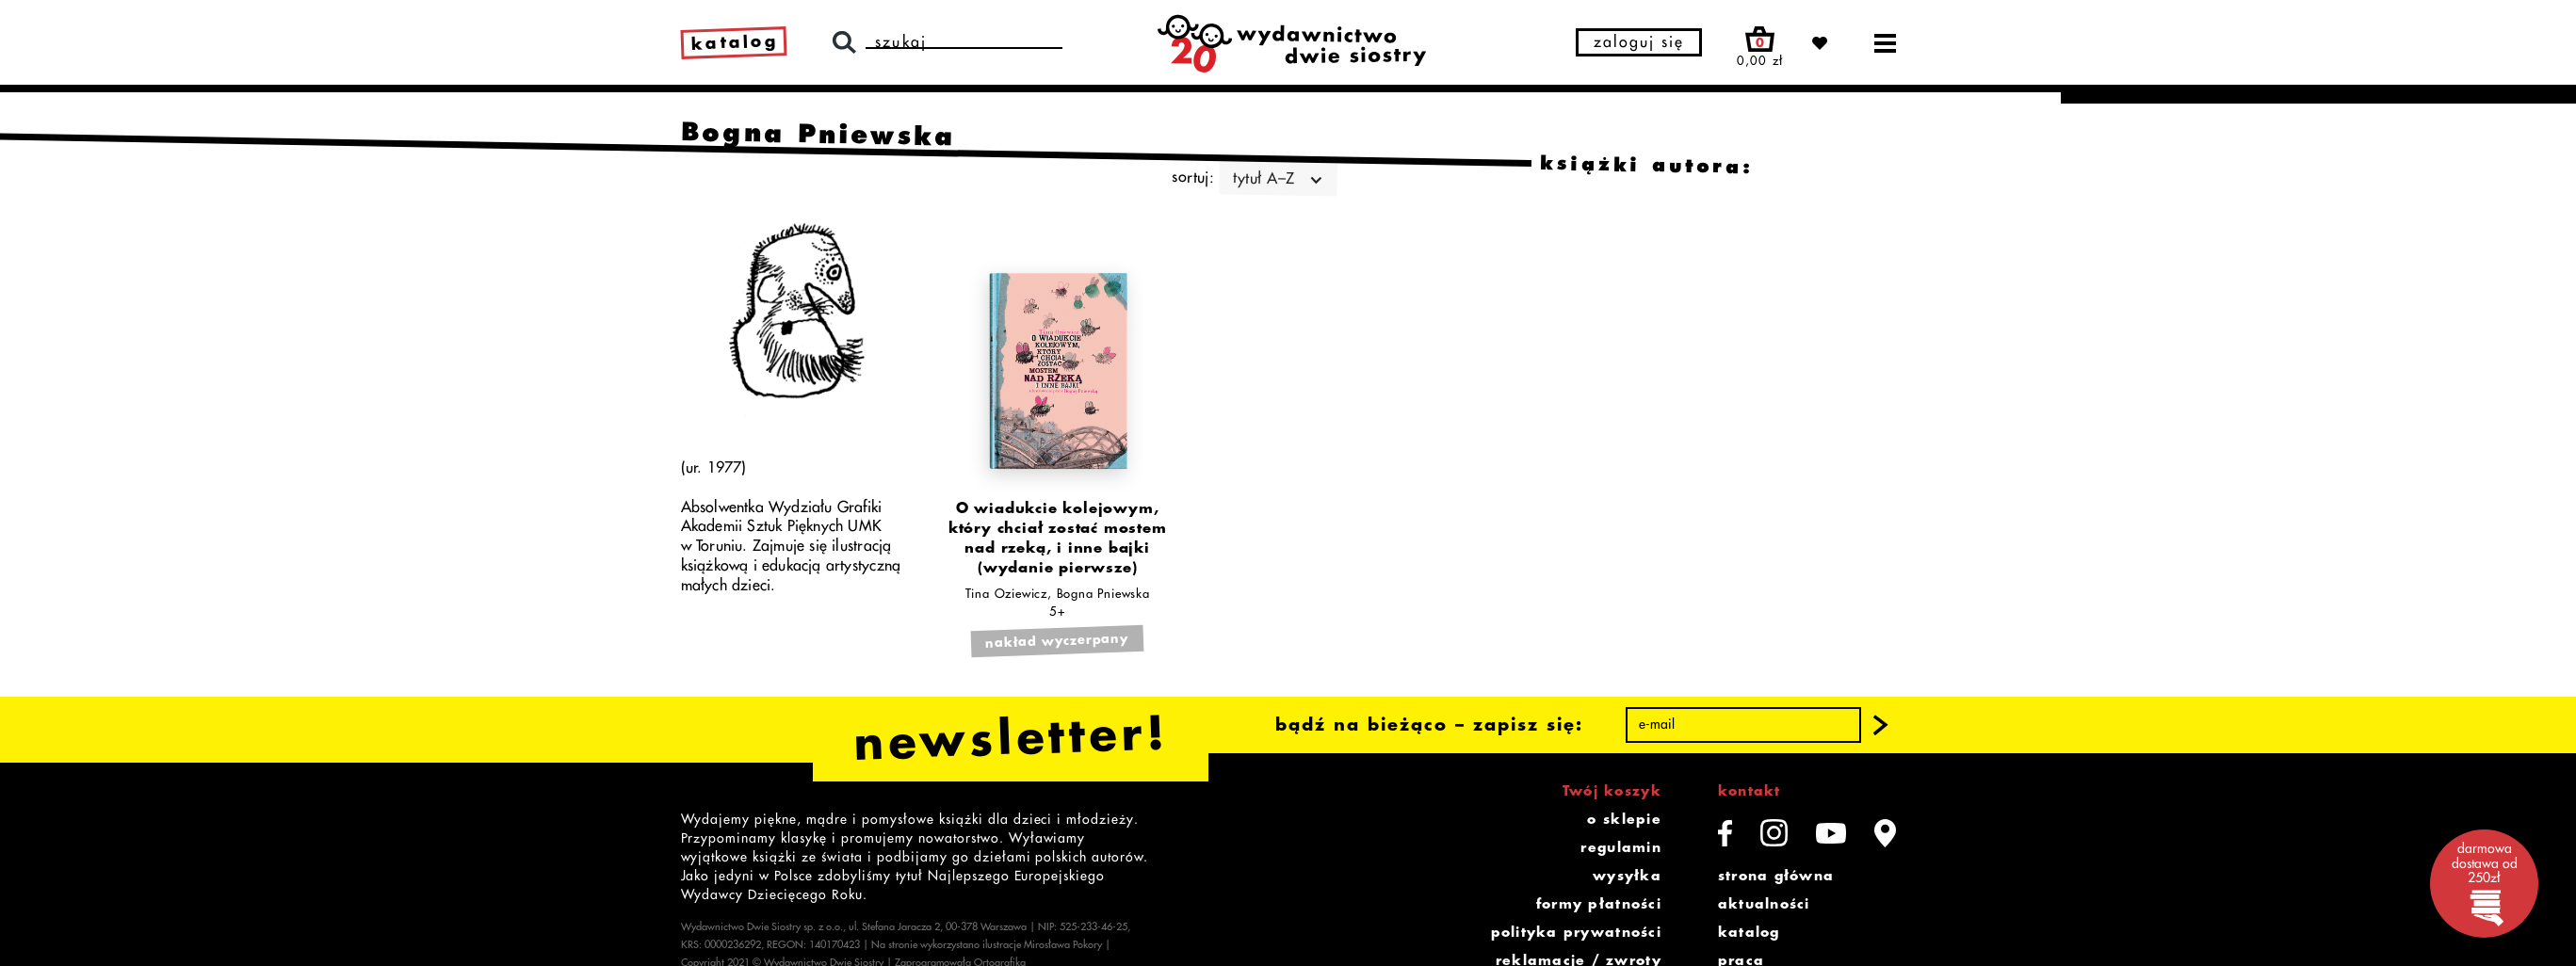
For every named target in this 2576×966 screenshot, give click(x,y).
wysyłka (1627, 875)
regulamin (1620, 847)
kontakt (1749, 790)
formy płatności (1598, 903)
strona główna (1776, 875)
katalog (1749, 932)
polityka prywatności (1576, 932)
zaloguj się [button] (1639, 42)
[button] (1880, 725)
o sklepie (1624, 819)
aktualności (1764, 903)
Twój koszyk (1612, 790)
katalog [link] (734, 42)
